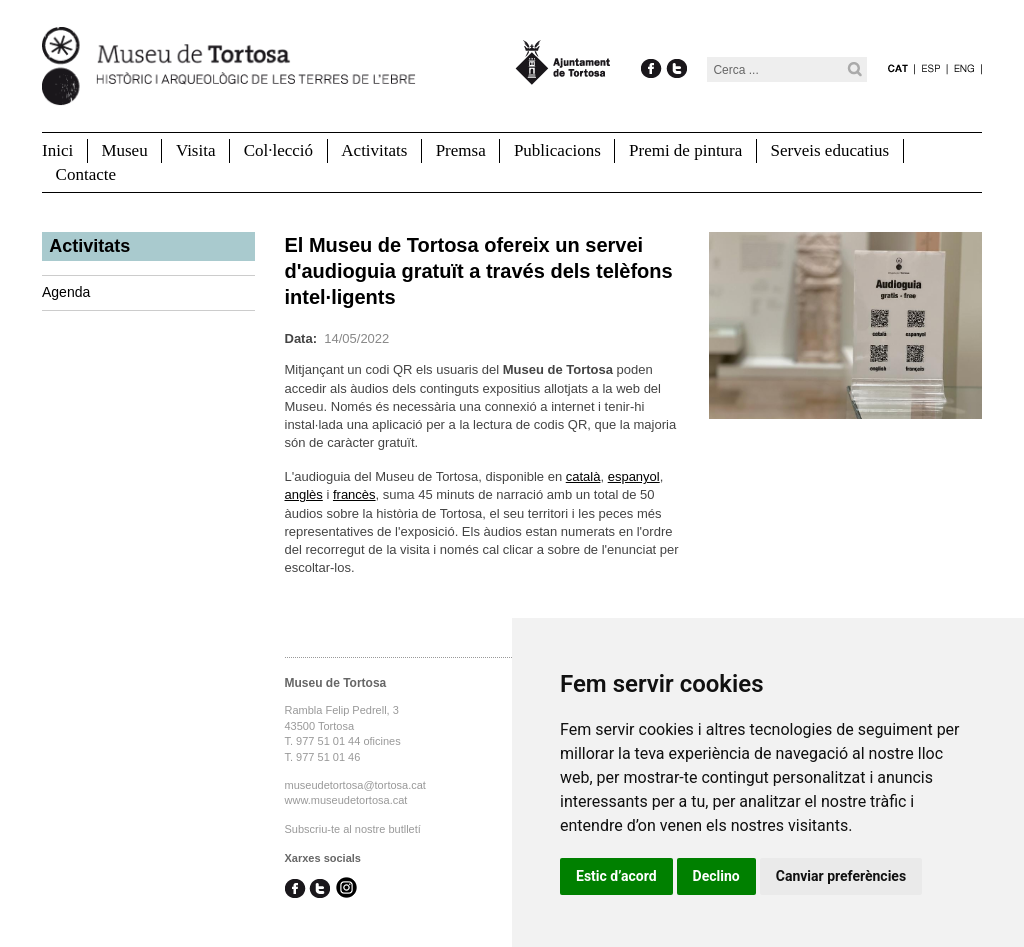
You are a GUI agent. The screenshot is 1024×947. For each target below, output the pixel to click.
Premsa (461, 150)
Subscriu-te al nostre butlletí (353, 829)
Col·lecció (278, 150)
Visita (196, 150)
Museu (124, 150)
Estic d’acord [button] (616, 876)
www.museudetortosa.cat (346, 800)
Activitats (374, 150)
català (583, 476)
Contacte (86, 174)
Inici (57, 150)
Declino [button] (716, 876)
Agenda (66, 292)
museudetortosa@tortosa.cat (355, 785)
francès (354, 494)
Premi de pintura (685, 150)
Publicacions (557, 150)
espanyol (634, 476)
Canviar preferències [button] (841, 876)
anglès (304, 494)
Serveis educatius (830, 150)
